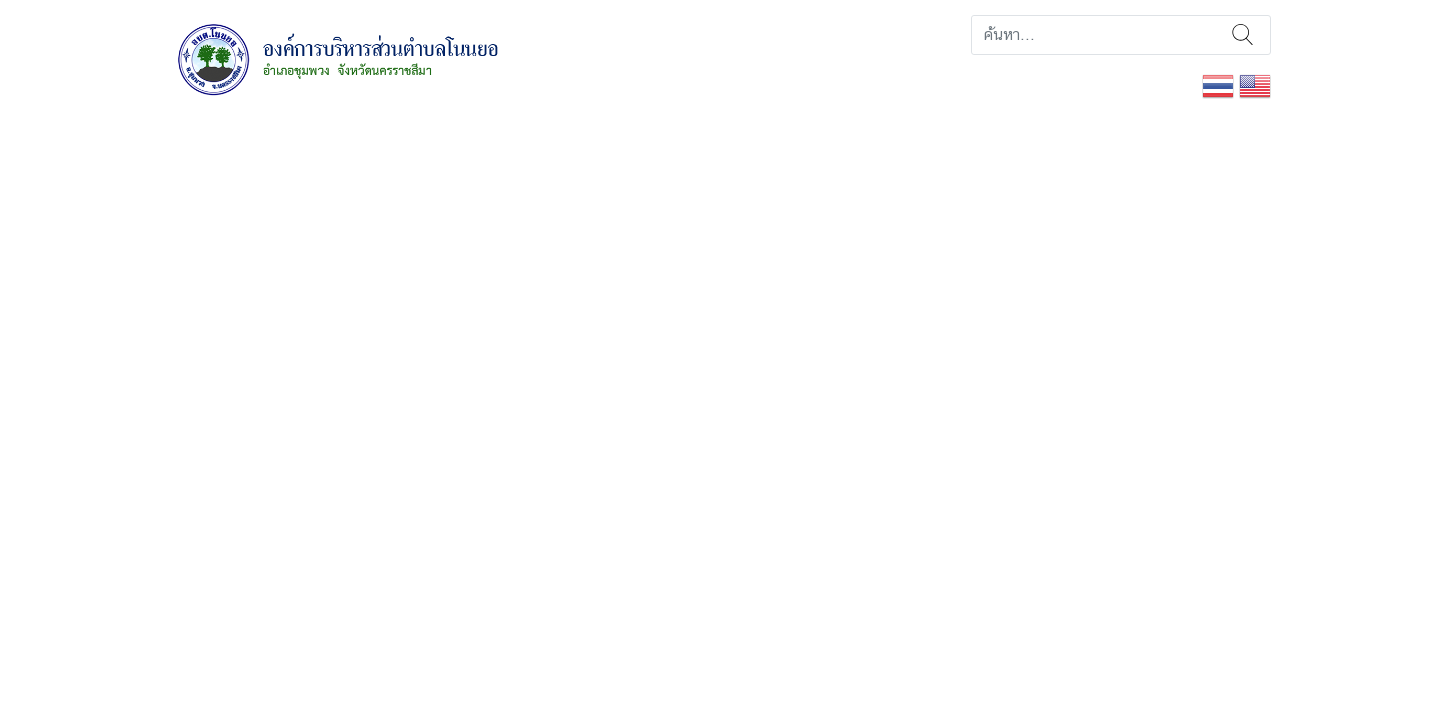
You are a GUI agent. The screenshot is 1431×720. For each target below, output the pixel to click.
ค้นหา (1242, 35)
